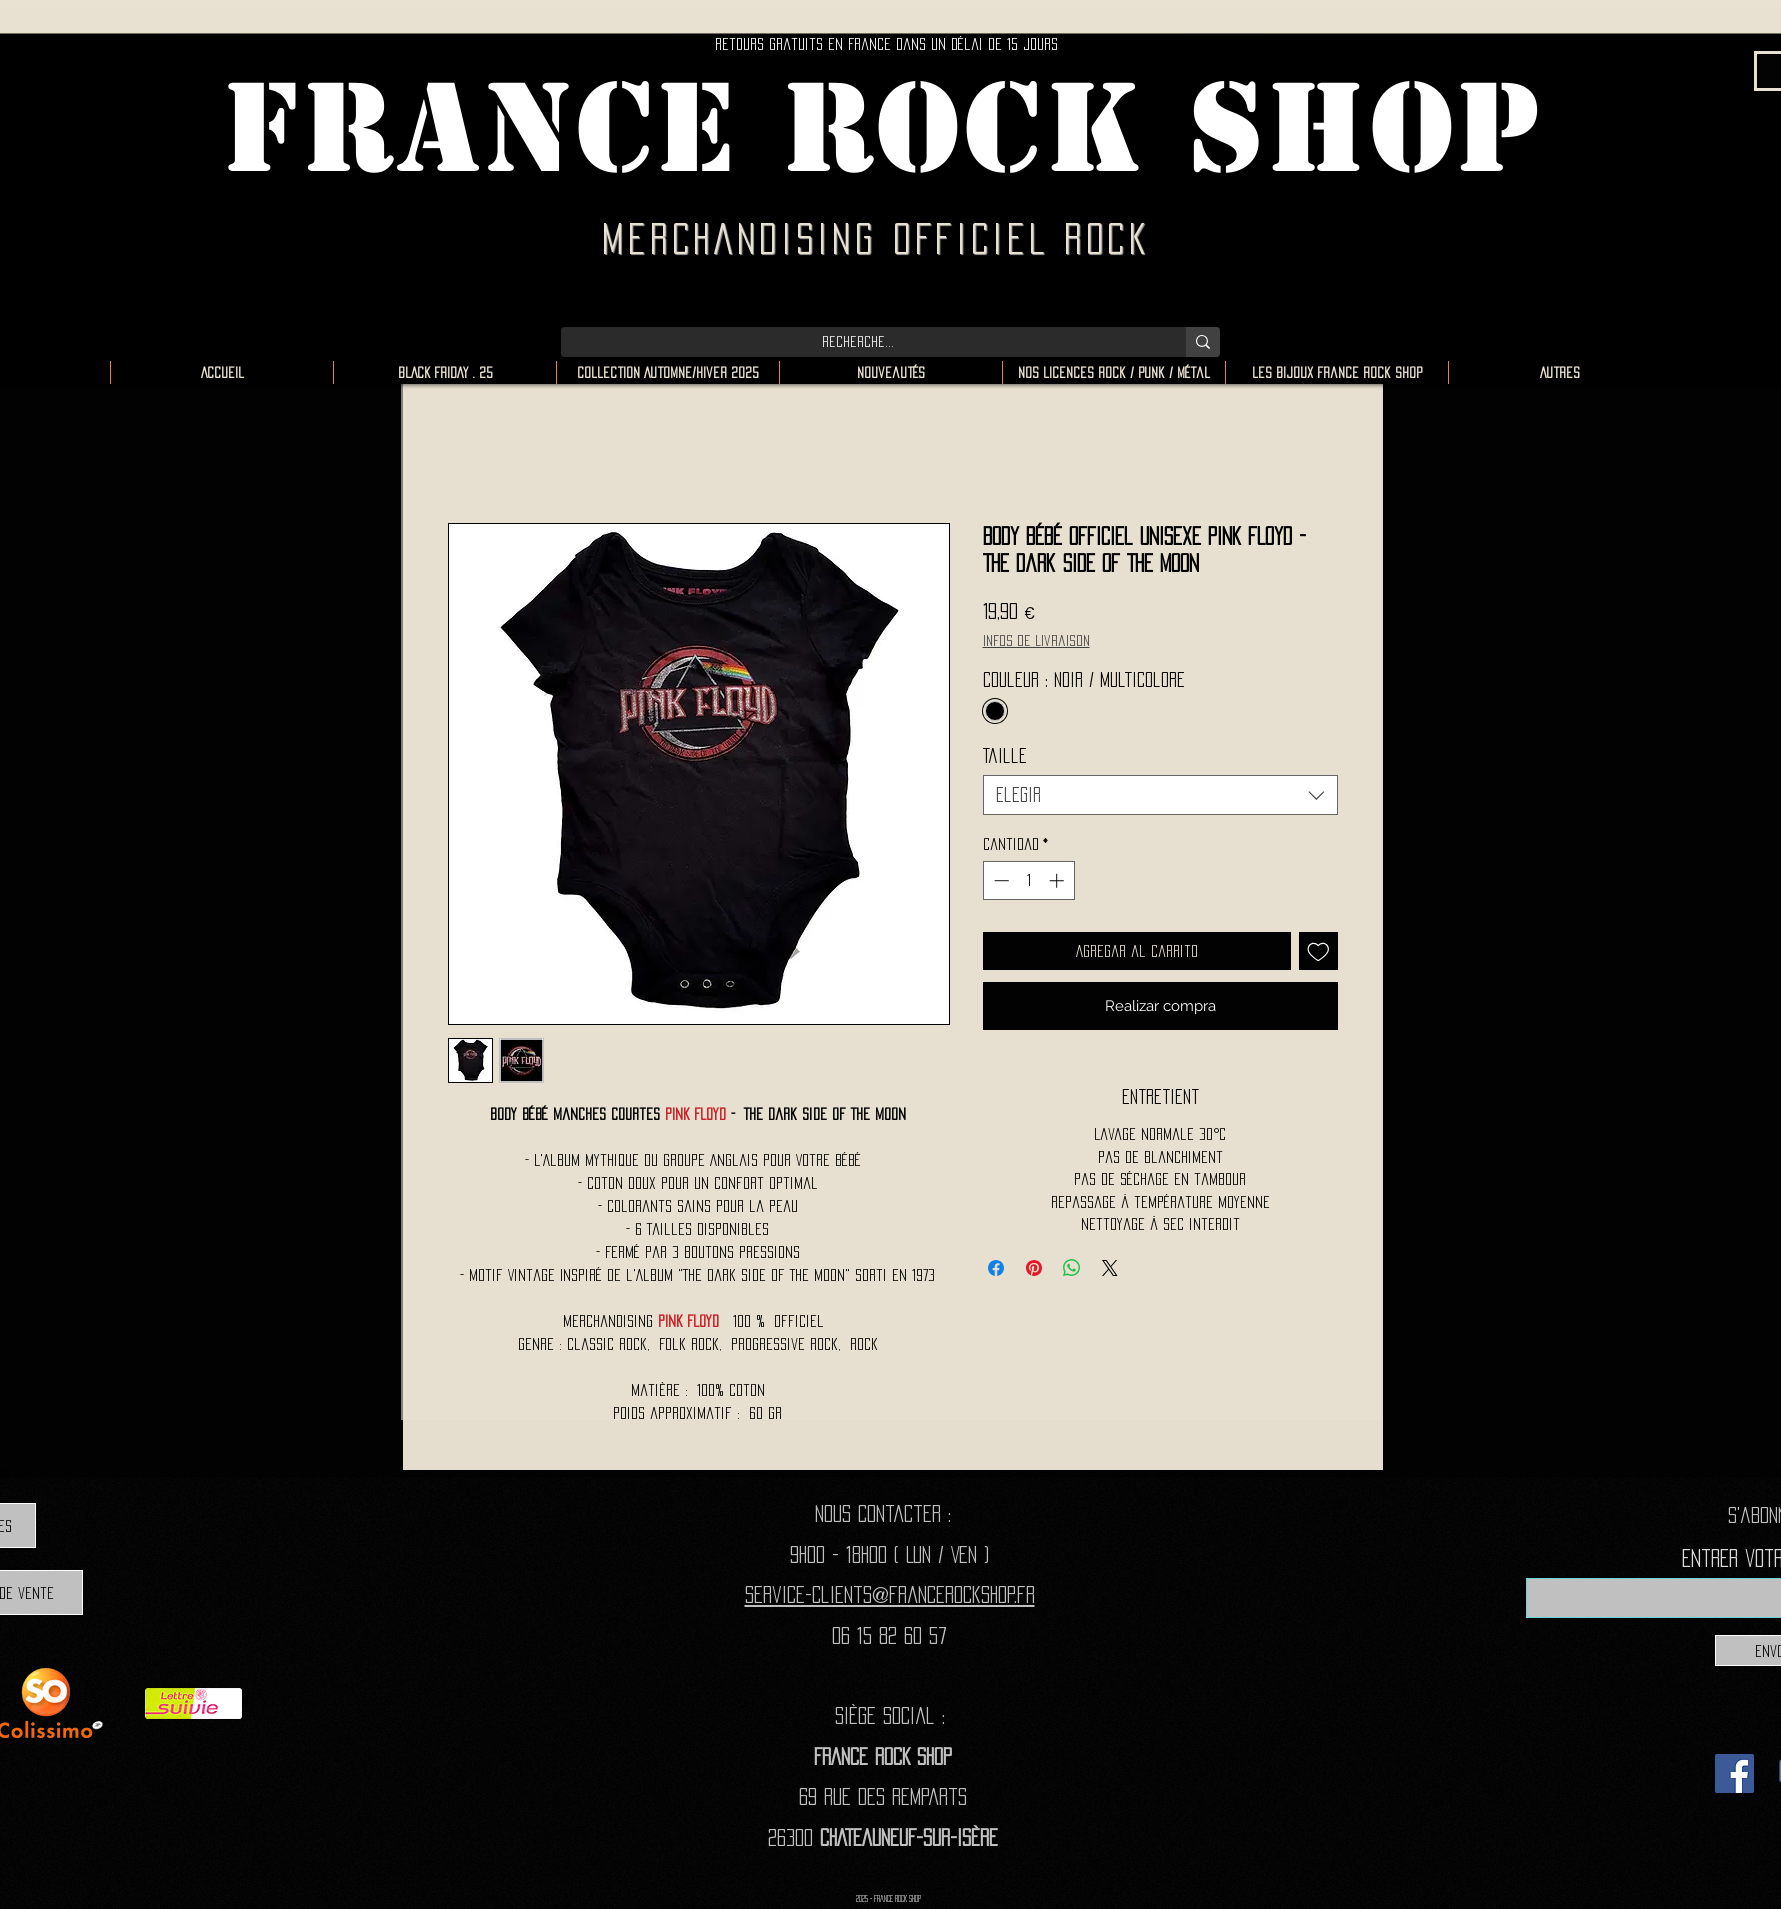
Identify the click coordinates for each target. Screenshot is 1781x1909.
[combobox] (1160, 795)
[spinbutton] (1028, 880)
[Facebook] (1734, 1773)
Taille (1005, 756)
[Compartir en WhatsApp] (1072, 1268)
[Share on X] (1110, 1268)
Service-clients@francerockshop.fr (890, 1594)
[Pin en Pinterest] (1034, 1268)
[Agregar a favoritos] (1318, 951)
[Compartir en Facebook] (996, 1268)
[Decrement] (999, 880)
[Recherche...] (858, 342)
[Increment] (1058, 880)
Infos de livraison (1036, 640)
